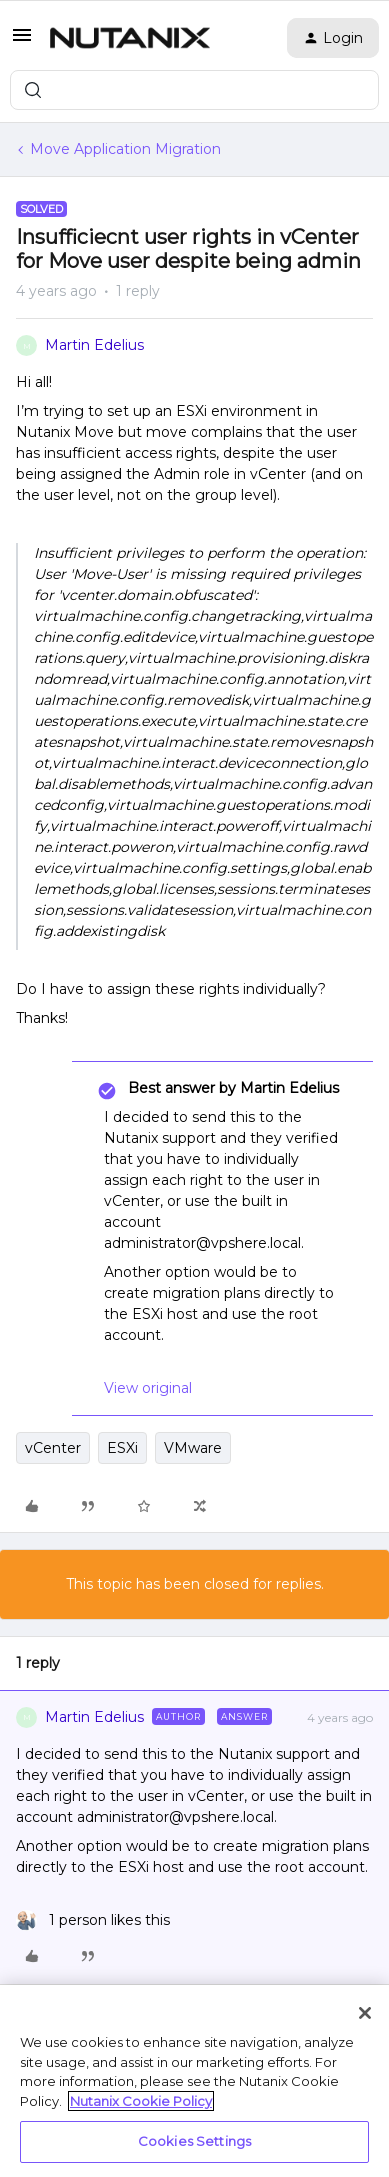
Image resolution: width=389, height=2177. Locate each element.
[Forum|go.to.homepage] (130, 38)
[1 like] (93, 1920)
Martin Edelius (94, 345)
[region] (194, 2081)
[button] (22, 42)
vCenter (53, 1448)
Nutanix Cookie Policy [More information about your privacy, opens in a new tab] (141, 2101)
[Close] (365, 2013)
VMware (193, 1448)
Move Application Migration (125, 149)
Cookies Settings (194, 2141)
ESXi (122, 1448)
